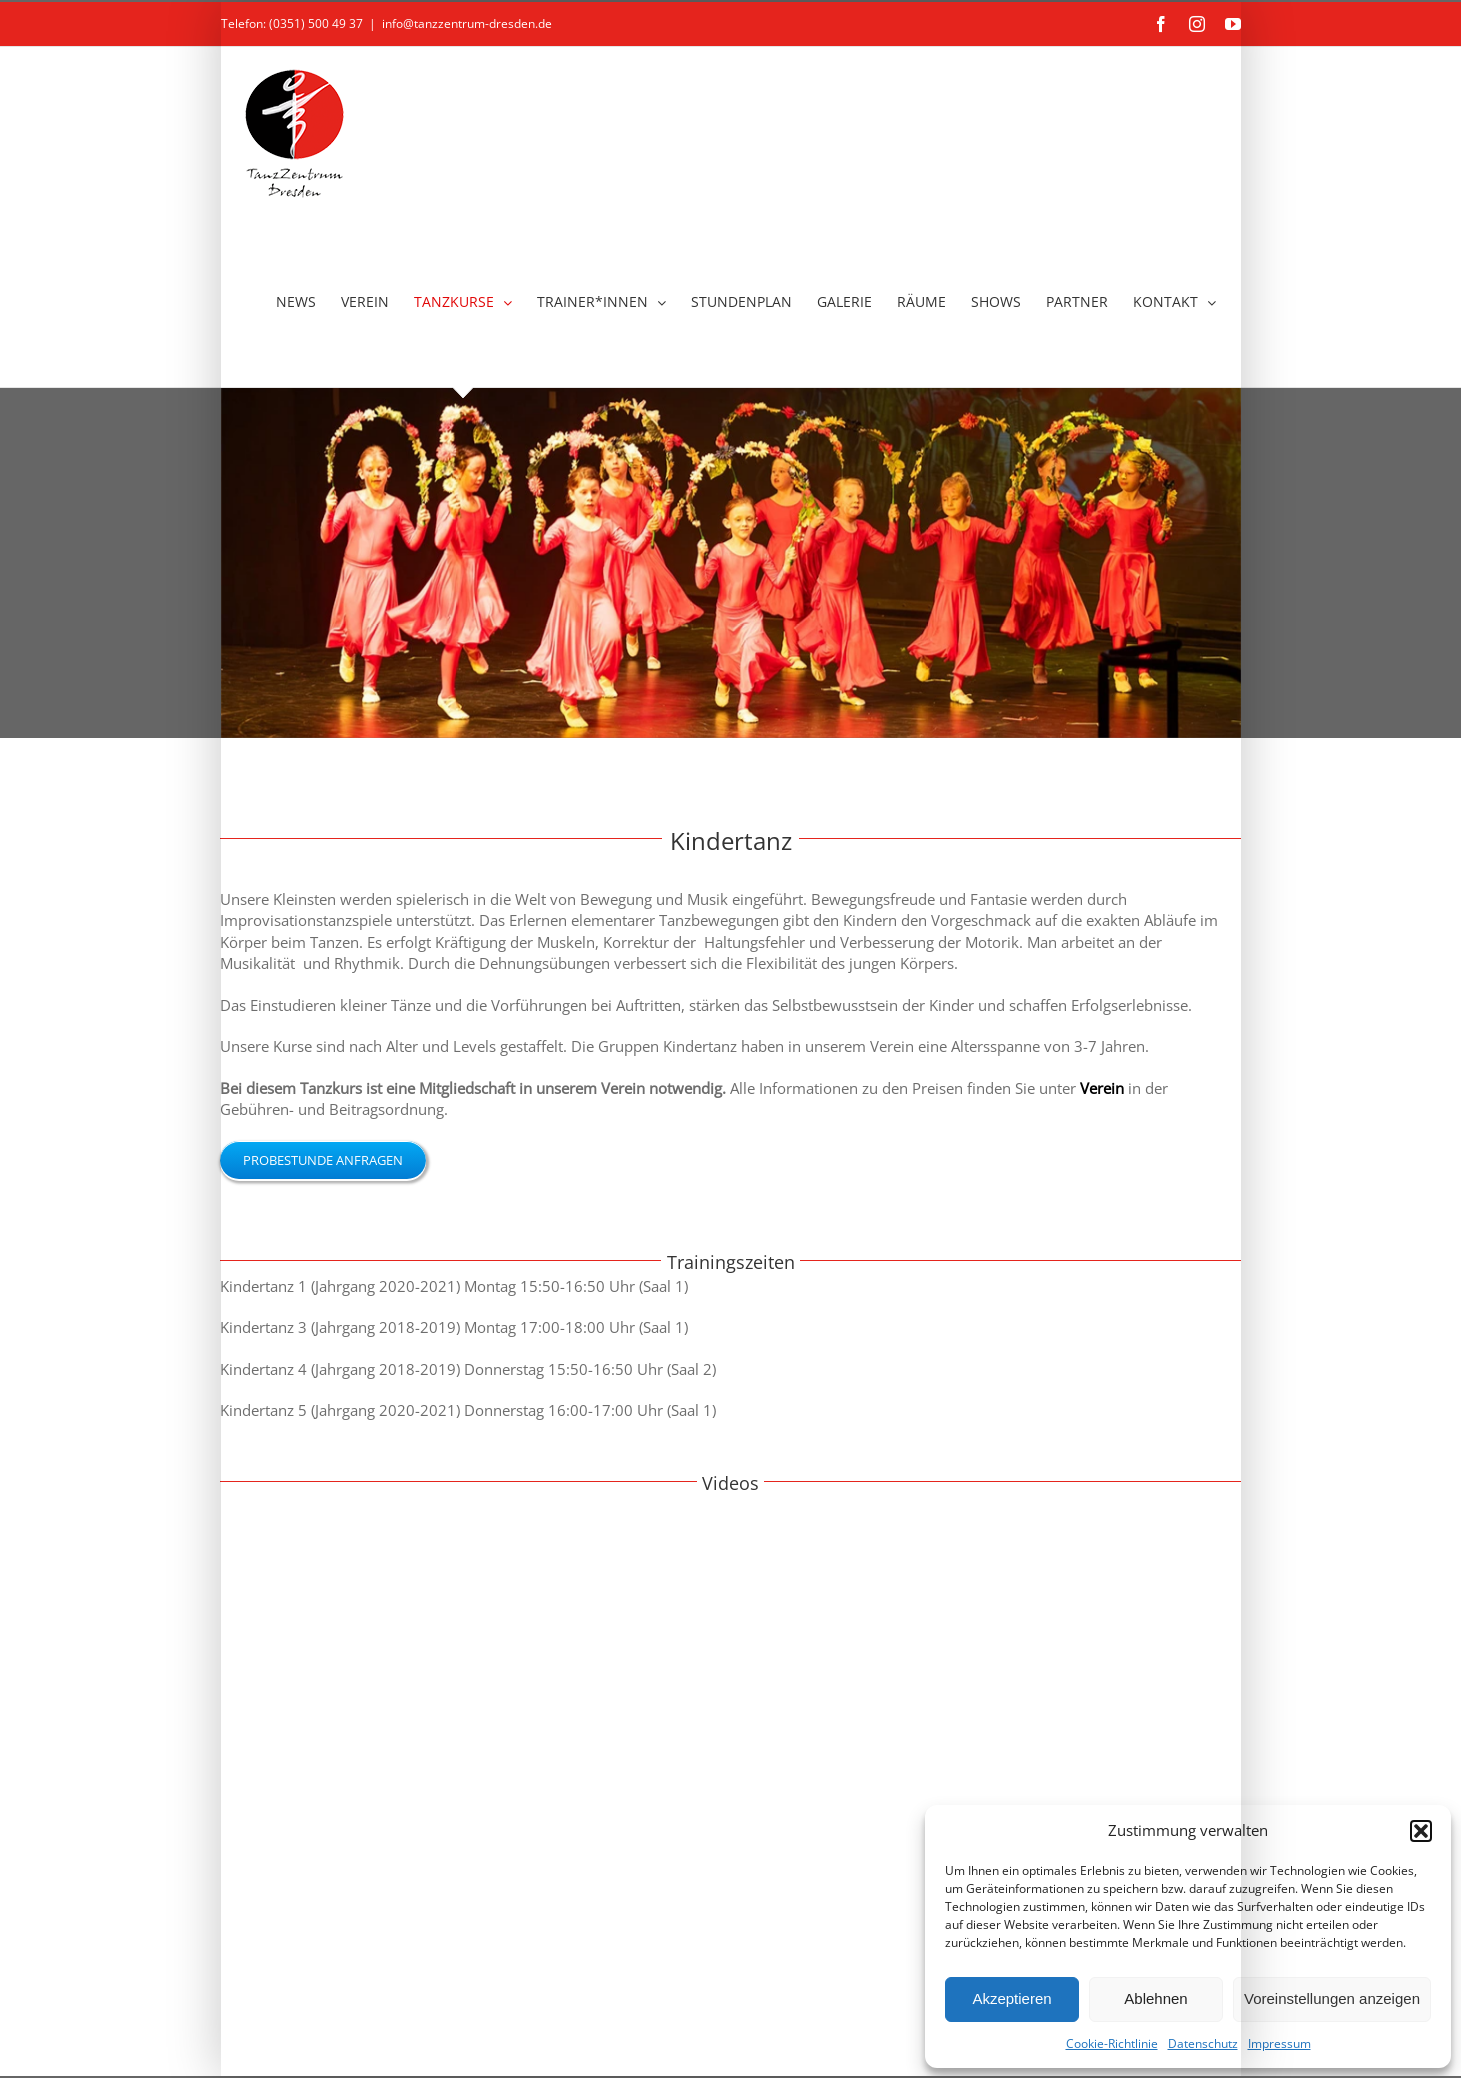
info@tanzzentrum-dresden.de (467, 23)
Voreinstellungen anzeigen (1332, 1998)
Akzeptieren (1011, 1998)
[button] (1421, 1831)
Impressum (1279, 2043)
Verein (1102, 1088)
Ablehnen (1155, 1998)
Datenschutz (1203, 2043)
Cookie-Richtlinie (1112, 2043)
